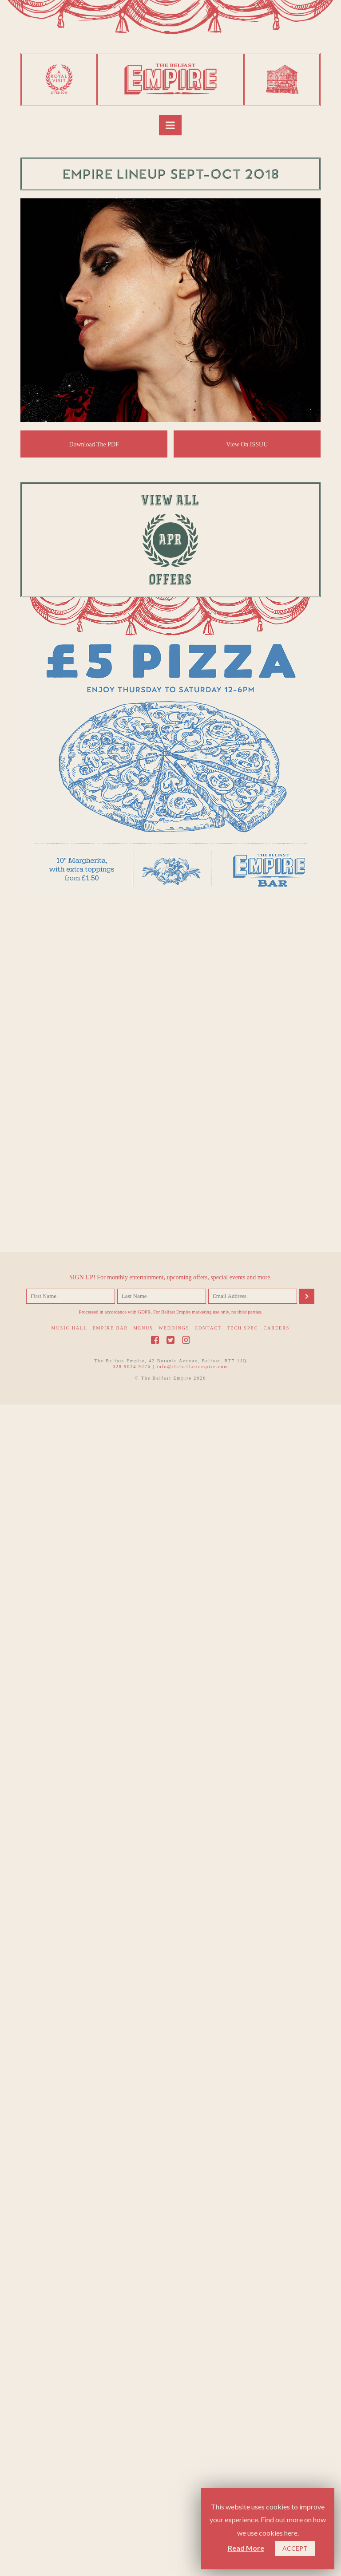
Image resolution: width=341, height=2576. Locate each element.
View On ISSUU (247, 444)
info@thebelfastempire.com (193, 2464)
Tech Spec (242, 2425)
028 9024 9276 (132, 2464)
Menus (143, 2425)
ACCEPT (295, 2548)
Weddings (174, 2425)
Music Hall (69, 2425)
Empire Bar (110, 2425)
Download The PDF (94, 444)
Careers (276, 2425)
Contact (207, 2425)
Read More (246, 2548)
